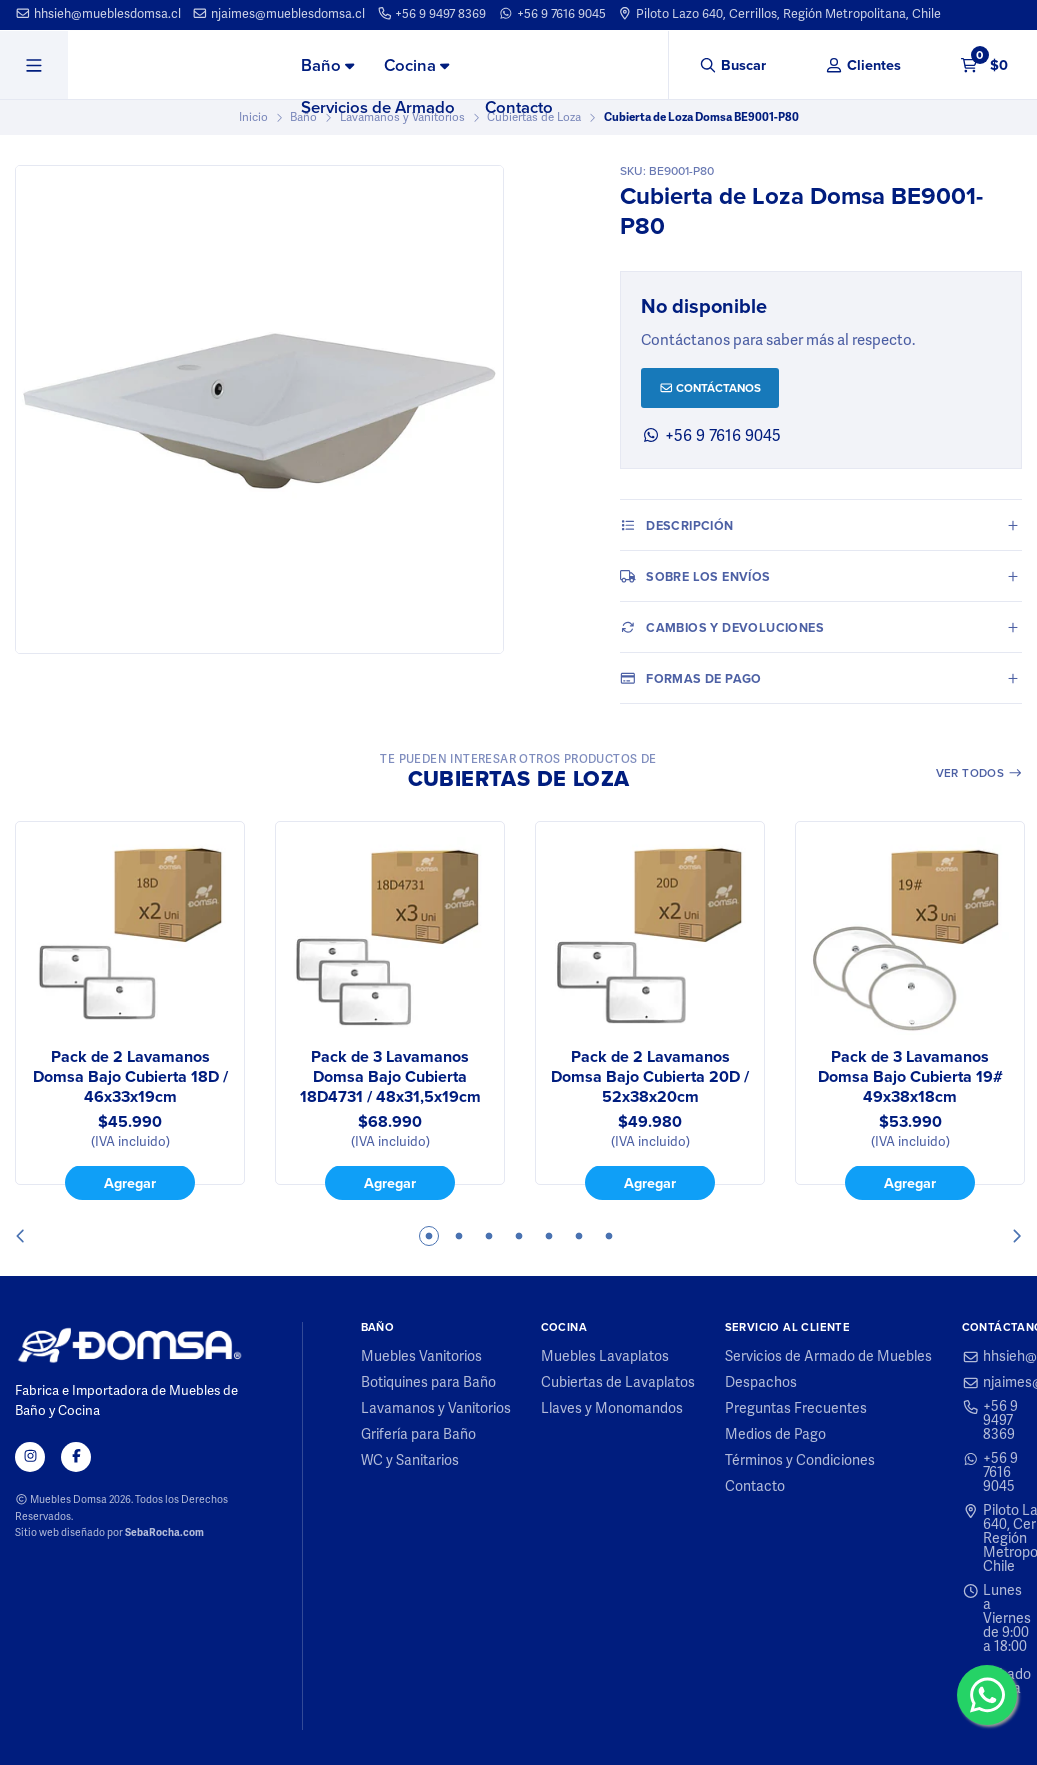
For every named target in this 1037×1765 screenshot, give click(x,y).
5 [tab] (549, 1236)
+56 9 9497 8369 (432, 14)
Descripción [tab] (677, 525)
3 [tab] (489, 1236)
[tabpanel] (130, 1011)
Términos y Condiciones (800, 1461)
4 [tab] (519, 1236)
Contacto (519, 107)
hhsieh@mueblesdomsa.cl (98, 14)
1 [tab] (429, 1236)
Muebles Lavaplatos (605, 1357)
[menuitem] (327, 66)
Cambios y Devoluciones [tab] (722, 627)
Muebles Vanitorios (421, 1357)
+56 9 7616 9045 (552, 14)
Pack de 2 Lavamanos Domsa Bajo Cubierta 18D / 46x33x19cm (130, 1077)
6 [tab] (579, 1236)
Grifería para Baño (418, 1435)
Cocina (416, 65)
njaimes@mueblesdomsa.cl (278, 14)
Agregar (130, 1182)
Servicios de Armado (378, 107)
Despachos (761, 1383)
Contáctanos (710, 387)
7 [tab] (609, 1236)
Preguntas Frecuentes (796, 1409)
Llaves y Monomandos (612, 1409)
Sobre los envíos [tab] (695, 576)
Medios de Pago (775, 1435)
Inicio (253, 117)
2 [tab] (459, 1236)
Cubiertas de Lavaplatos (618, 1383)
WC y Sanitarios (410, 1461)
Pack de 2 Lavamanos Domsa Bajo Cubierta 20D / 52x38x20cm (650, 1077)
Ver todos (979, 772)
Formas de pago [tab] (691, 678)
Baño (327, 65)
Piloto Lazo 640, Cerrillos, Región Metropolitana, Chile (779, 14)
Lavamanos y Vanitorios (436, 1409)
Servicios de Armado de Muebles (828, 1357)
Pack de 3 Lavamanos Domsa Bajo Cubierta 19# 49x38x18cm (910, 1077)
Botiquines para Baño (428, 1383)
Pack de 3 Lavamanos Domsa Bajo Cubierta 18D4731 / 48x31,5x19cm (390, 1077)
